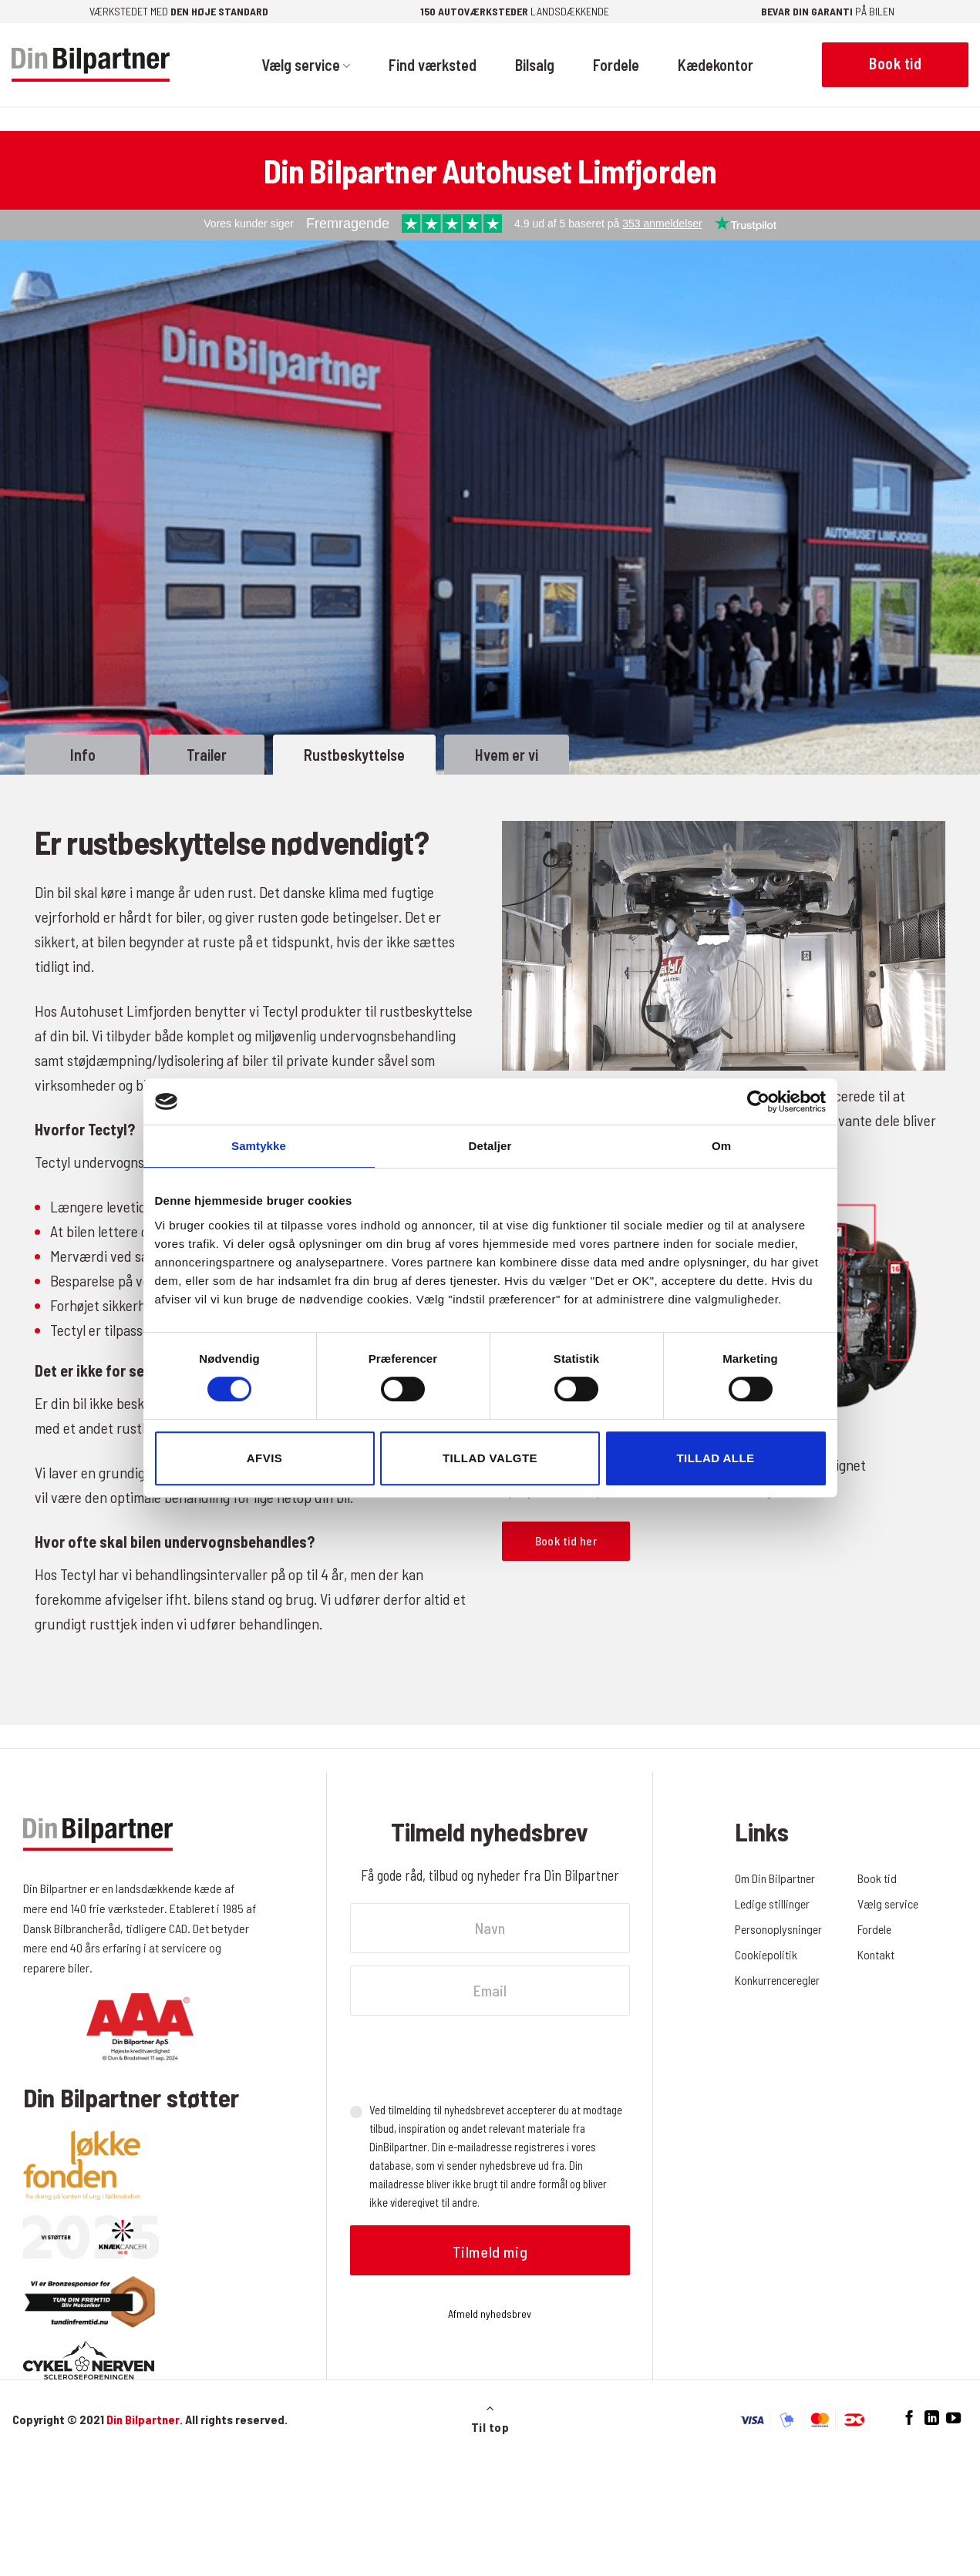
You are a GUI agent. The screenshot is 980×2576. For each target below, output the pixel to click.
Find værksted (433, 64)
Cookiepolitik (766, 1954)
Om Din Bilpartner (775, 1878)
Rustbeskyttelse (354, 754)
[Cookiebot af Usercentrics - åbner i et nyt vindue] (758, 1101)
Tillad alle (715, 1458)
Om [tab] (721, 1145)
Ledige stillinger (773, 1903)
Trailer (207, 754)
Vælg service (305, 64)
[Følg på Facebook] (909, 2418)
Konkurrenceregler (779, 1979)
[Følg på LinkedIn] (931, 2418)
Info (83, 754)
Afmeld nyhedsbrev (489, 2313)
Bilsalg (534, 64)
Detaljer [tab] (490, 1145)
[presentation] (467, 2058)
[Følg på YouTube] (953, 2418)
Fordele (616, 64)
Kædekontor (715, 64)
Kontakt (875, 1954)
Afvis (264, 1458)
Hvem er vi (506, 754)
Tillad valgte (490, 1458)
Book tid (877, 1878)
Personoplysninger (779, 1929)
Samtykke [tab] (258, 1145)
